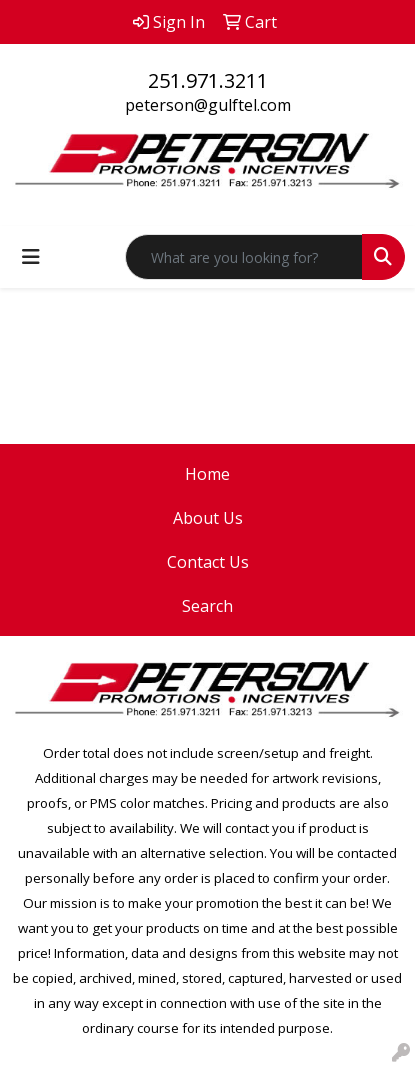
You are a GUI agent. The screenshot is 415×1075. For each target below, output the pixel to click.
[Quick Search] (244, 257)
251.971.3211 (208, 80)
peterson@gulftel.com (208, 105)
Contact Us (208, 562)
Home (207, 474)
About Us (208, 518)
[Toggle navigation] (31, 257)
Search (207, 606)
